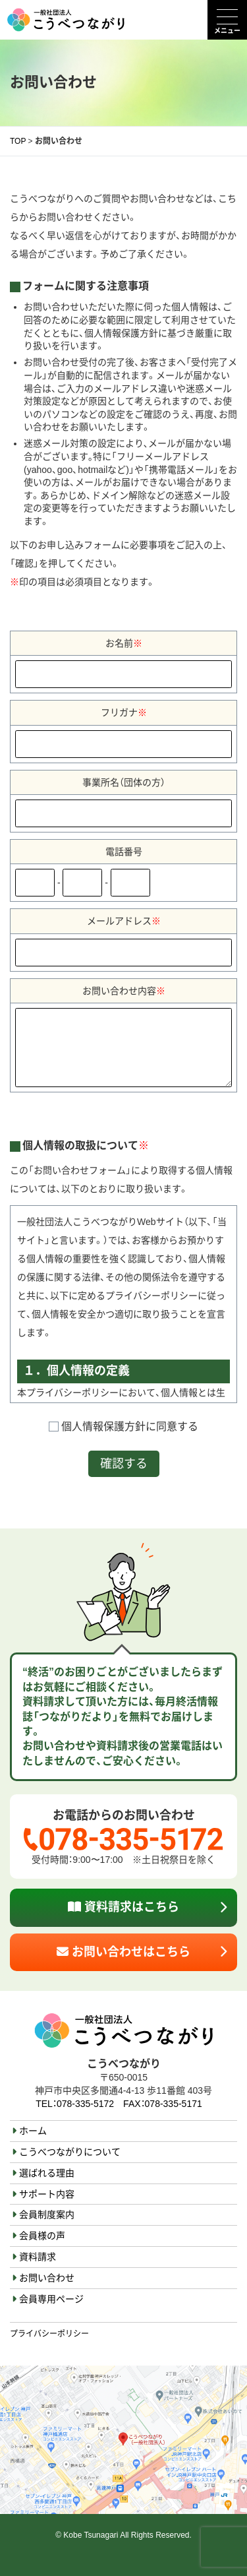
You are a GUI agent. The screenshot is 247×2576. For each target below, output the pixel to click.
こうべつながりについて (70, 2152)
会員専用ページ (51, 2299)
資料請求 (37, 2256)
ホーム (33, 2130)
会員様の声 (42, 2235)
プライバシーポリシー (49, 2334)
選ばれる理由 (46, 2173)
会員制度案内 (46, 2214)
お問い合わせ (46, 2278)
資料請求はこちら (123, 1907)
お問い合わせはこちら (123, 1952)
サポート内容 (46, 2194)
